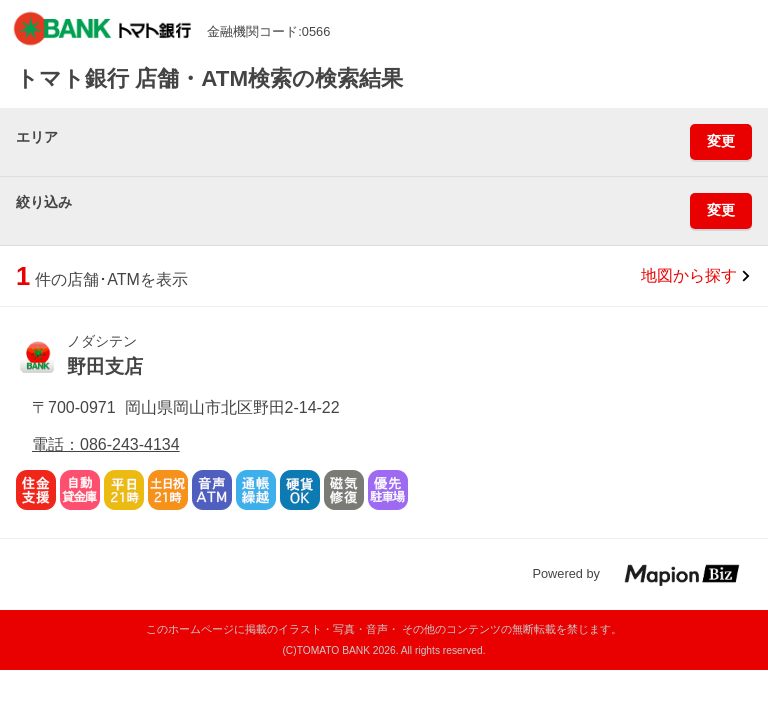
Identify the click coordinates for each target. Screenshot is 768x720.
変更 (721, 141)
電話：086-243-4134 (106, 444)
